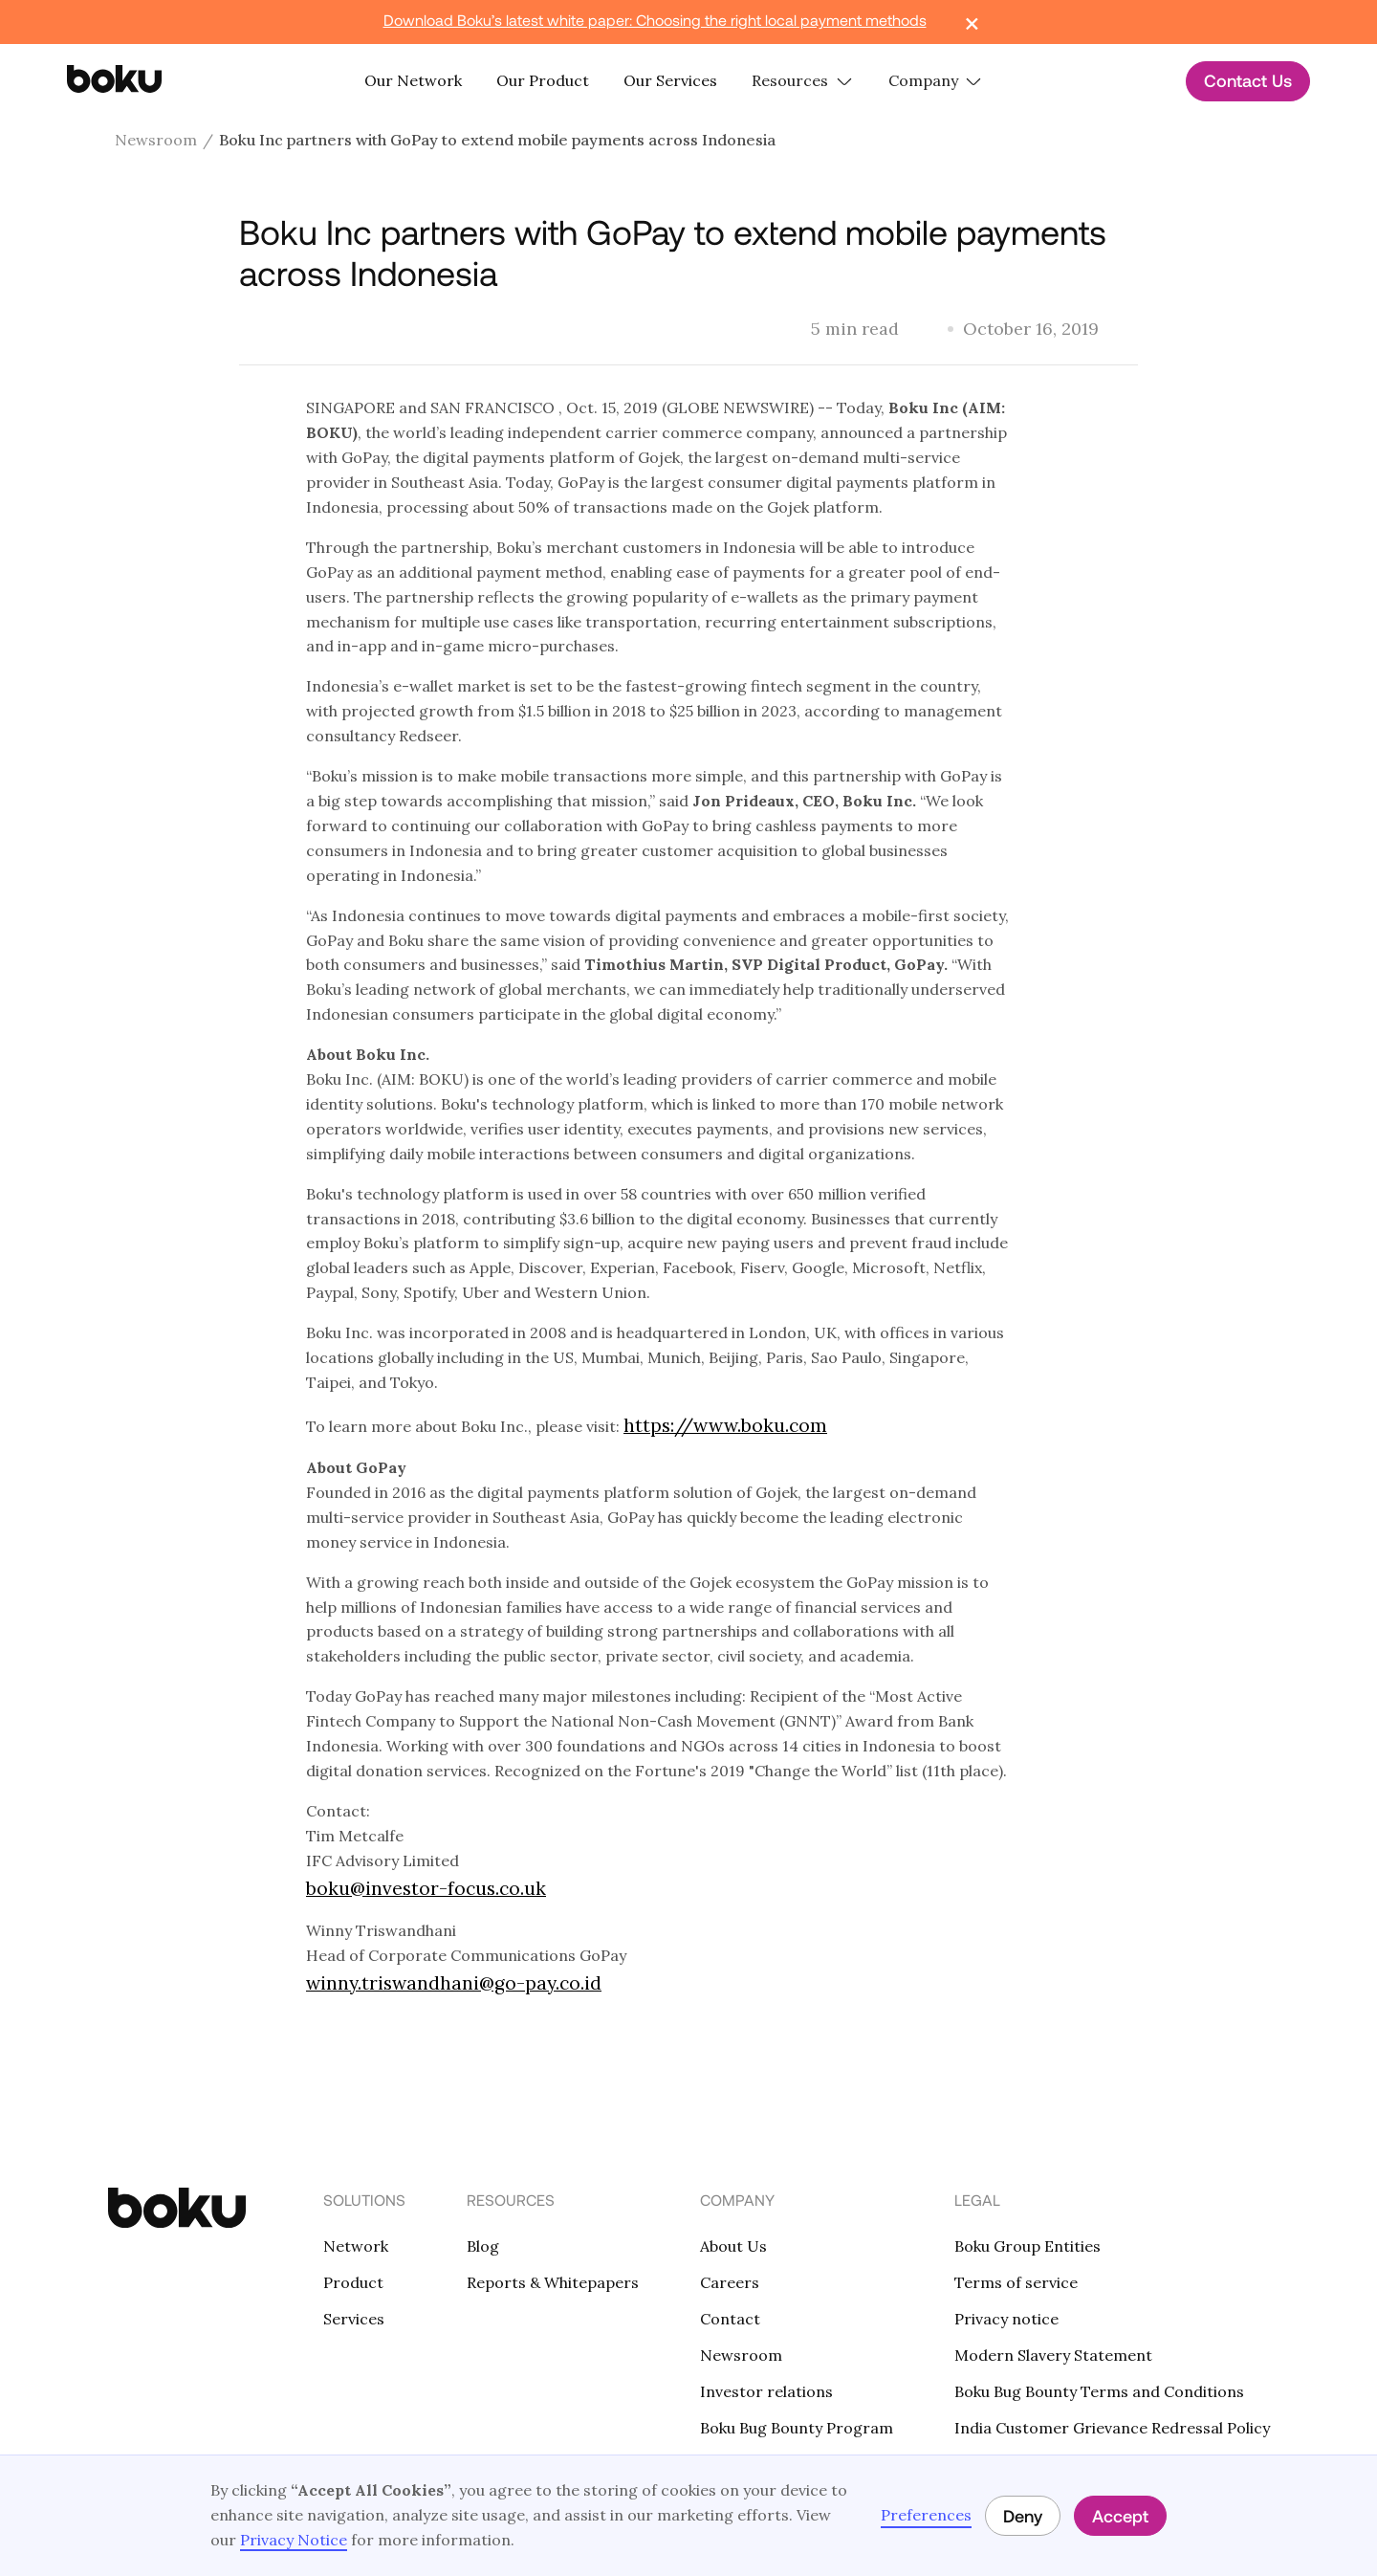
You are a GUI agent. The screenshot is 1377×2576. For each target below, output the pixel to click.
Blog (483, 2246)
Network (355, 2246)
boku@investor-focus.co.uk (426, 1888)
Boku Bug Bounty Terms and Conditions (1099, 2391)
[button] (803, 81)
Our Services (670, 80)
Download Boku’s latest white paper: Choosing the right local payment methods (655, 20)
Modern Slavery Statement (1053, 2355)
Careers (729, 2282)
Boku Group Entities (1027, 2246)
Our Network (413, 80)
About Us (733, 2246)
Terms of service (1016, 2282)
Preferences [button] (926, 2514)
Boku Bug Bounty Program (796, 2427)
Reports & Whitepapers (553, 2282)
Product (353, 2282)
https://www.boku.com (725, 1425)
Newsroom (156, 139)
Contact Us (1248, 80)
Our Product (542, 80)
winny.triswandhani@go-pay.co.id (453, 1982)
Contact (730, 2318)
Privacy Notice (293, 2539)
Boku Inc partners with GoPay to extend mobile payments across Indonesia (497, 139)
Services (353, 2318)
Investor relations (766, 2391)
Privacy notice (1006, 2318)
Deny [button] (1022, 2515)
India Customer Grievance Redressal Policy (1112, 2427)
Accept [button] (1120, 2515)
